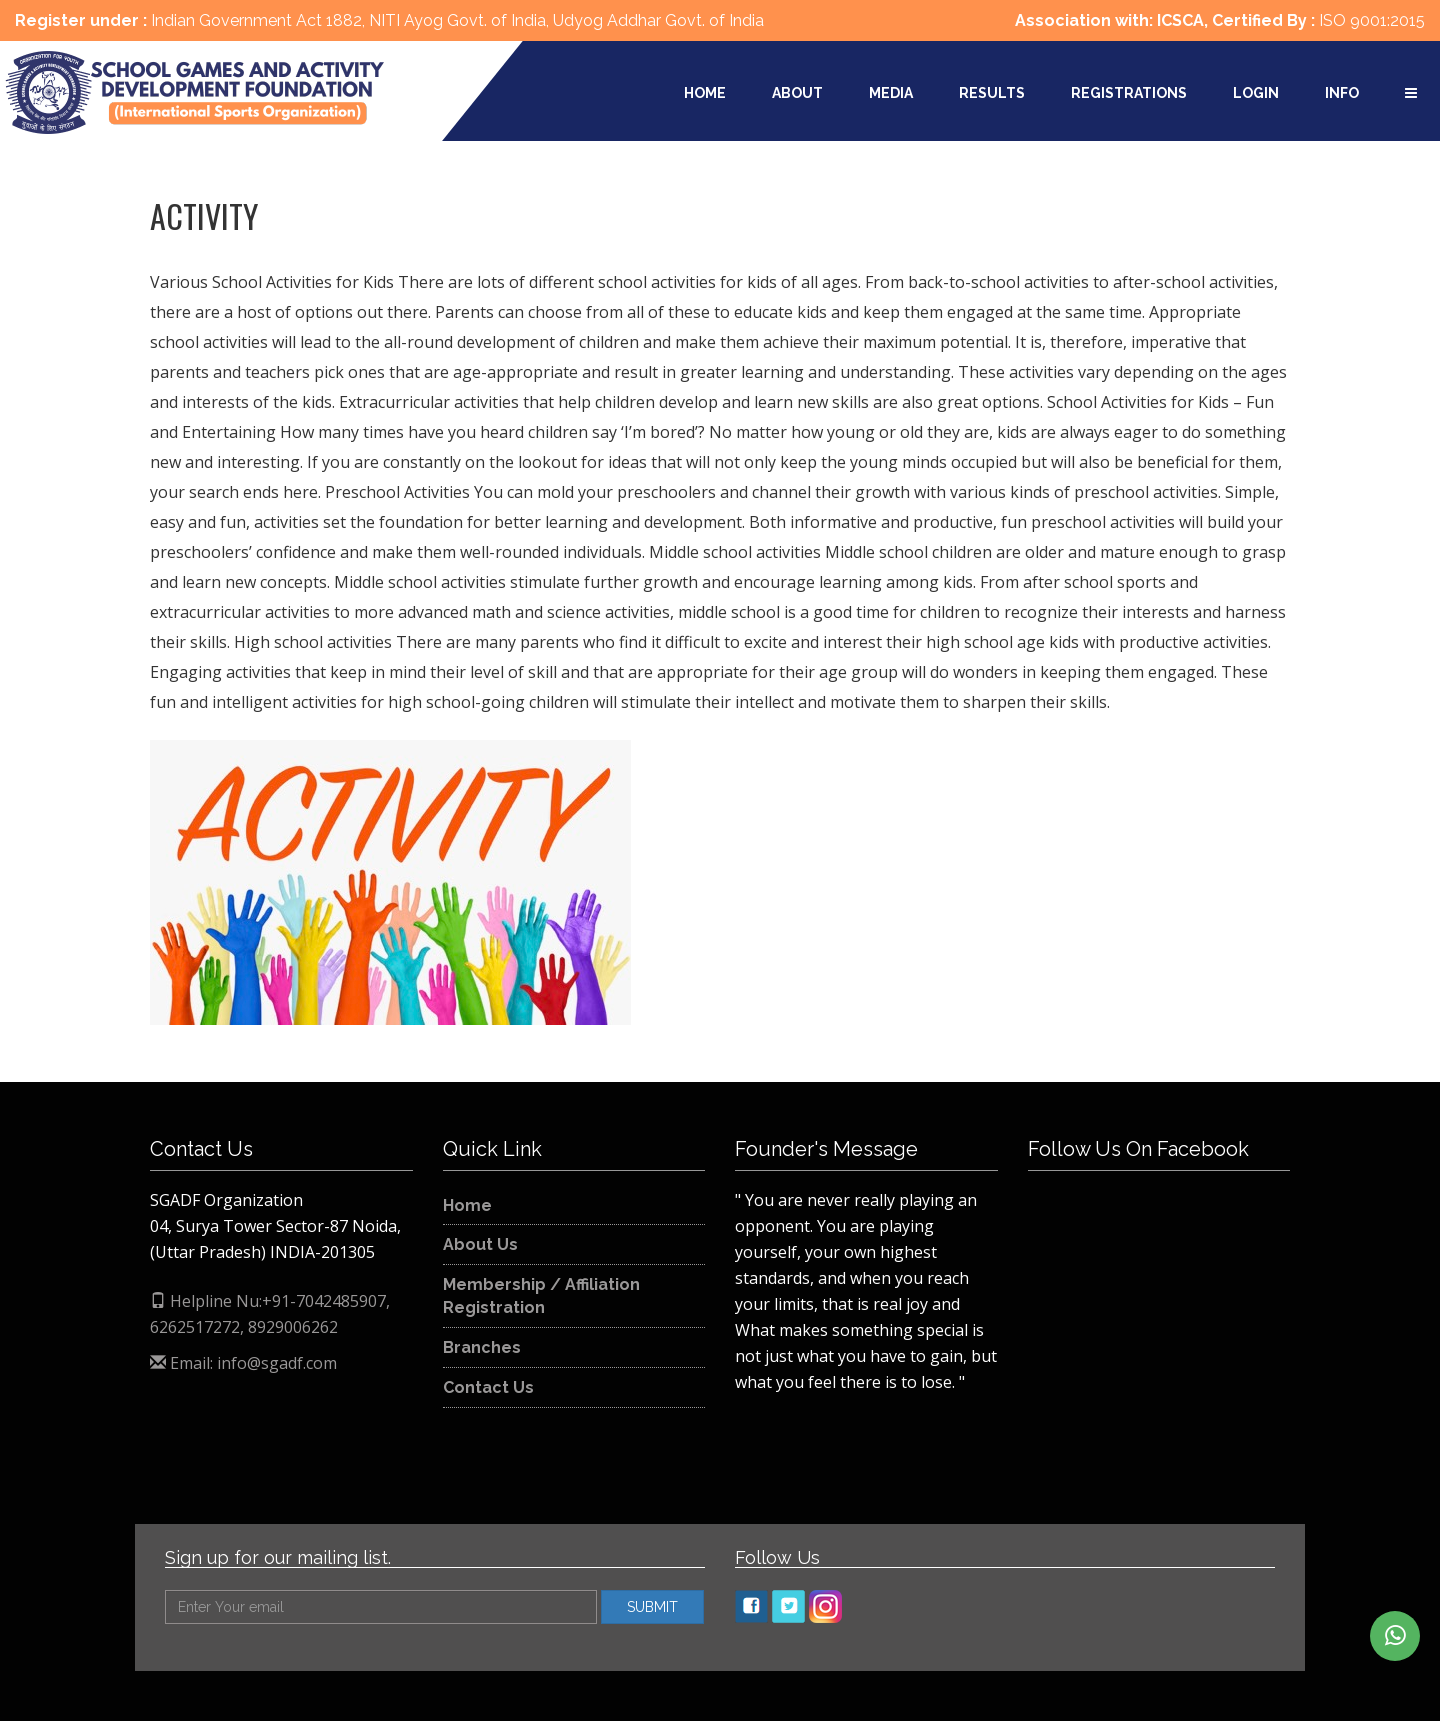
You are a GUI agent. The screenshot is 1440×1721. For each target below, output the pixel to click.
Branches (482, 1347)
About (797, 93)
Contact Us (488, 1387)
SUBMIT (652, 1607)
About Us (480, 1244)
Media (891, 93)
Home (705, 93)
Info (1342, 93)
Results (992, 93)
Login (1256, 93)
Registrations (1129, 93)
